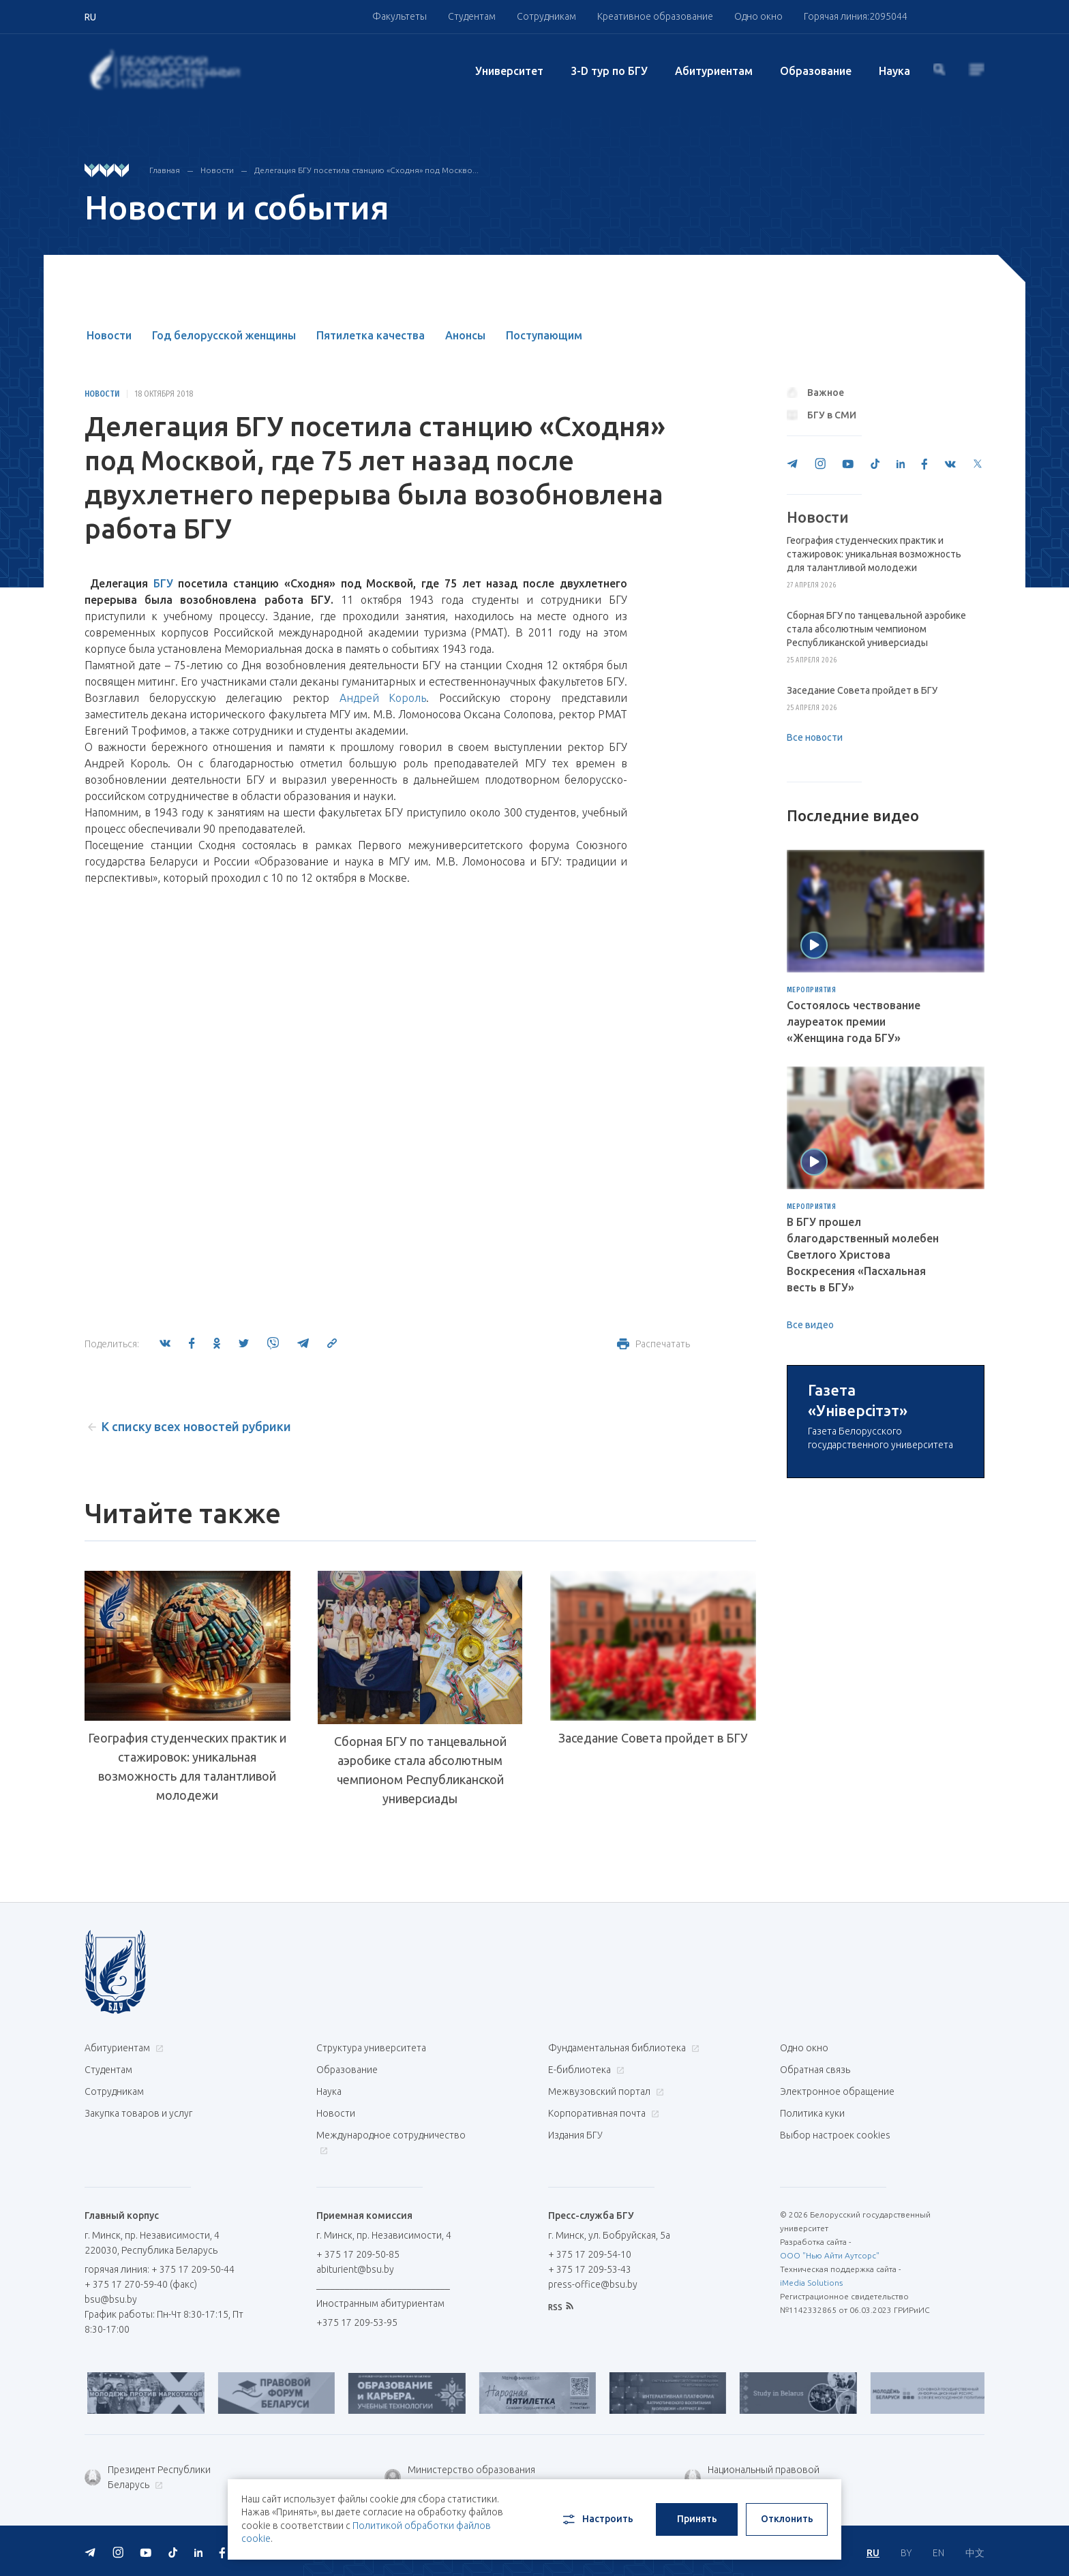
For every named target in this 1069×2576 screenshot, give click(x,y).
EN (938, 2552)
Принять (697, 2518)
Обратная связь (815, 2069)
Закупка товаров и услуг (138, 2113)
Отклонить (787, 2518)
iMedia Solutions (811, 2282)
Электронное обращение (837, 2091)
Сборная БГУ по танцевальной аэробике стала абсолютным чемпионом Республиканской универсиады (420, 1769)
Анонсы (465, 335)
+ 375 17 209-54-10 (589, 2254)
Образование (816, 71)
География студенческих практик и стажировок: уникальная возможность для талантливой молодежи (187, 1766)
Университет (509, 71)
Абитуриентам (714, 71)
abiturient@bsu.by (355, 2269)
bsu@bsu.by (111, 2299)
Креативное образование (655, 16)
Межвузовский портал (604, 2091)
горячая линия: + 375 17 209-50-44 (160, 2269)
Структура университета (371, 2047)
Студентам (472, 16)
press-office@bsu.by (592, 2284)
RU (873, 2552)
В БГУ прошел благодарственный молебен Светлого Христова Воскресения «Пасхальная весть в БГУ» (863, 1254)
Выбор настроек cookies (835, 2135)
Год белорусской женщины (224, 335)
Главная (164, 170)
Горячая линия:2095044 (855, 16)
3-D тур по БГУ (609, 71)
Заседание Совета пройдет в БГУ (653, 1738)
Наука (894, 71)
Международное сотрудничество (391, 2142)
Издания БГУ (575, 2135)
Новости (217, 170)
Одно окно (758, 16)
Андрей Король (383, 698)
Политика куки (812, 2113)
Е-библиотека (584, 2069)
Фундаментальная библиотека (622, 2047)
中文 (974, 2552)
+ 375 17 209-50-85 (358, 2254)
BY (906, 2552)
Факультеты (399, 16)
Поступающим (544, 335)
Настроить (596, 2519)
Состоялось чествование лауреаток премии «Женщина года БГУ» (853, 1021)
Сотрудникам (546, 16)
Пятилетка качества (370, 335)
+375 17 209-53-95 (356, 2322)
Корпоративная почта (602, 2113)
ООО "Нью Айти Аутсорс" (829, 2255)
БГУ (163, 583)
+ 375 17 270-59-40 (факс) (141, 2284)
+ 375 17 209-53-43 (589, 2269)
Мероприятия (812, 990)
